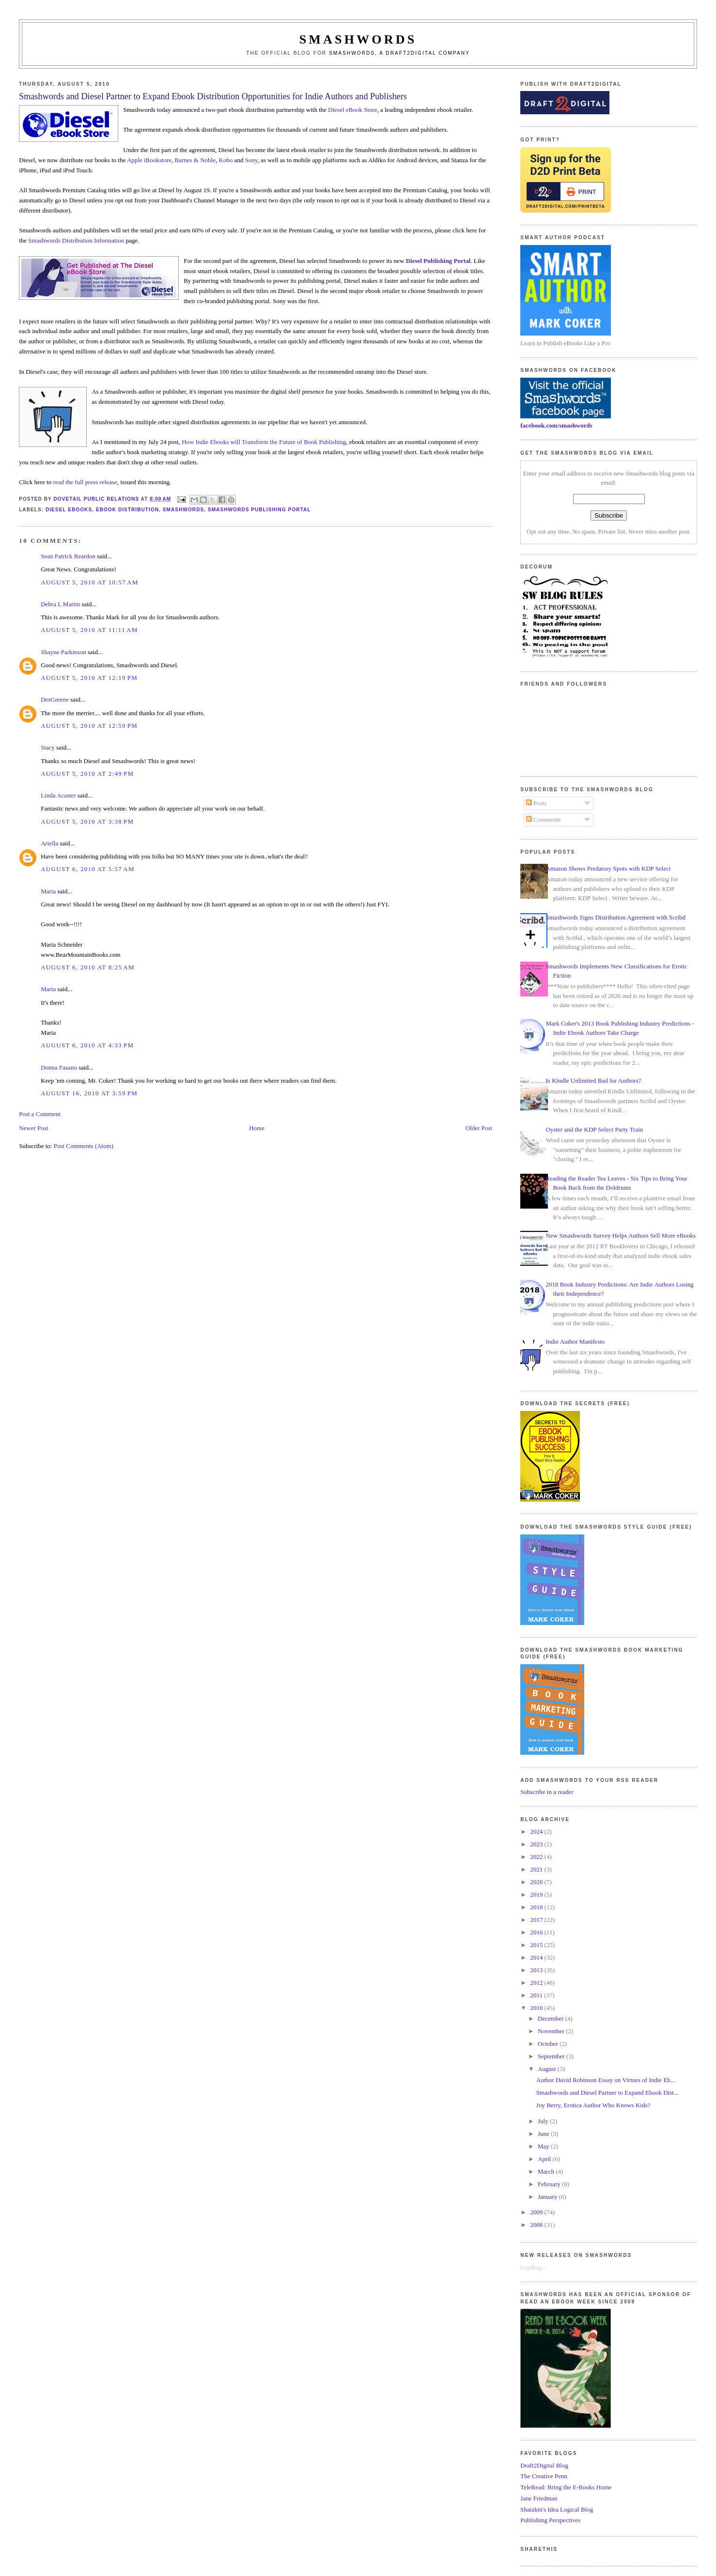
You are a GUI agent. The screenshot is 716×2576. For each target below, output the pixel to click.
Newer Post (33, 1128)
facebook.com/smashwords (556, 425)
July (544, 2121)
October (549, 2043)
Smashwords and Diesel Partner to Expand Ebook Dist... (607, 2092)
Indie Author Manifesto (575, 1341)
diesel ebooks (69, 509)
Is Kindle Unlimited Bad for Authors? (593, 1080)
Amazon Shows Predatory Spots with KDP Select (608, 868)
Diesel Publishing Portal (438, 260)
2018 (537, 1907)
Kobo (226, 160)
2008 (537, 2224)
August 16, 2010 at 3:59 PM (89, 1093)
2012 (537, 1982)
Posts (536, 803)
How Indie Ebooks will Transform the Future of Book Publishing (264, 441)
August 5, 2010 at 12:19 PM (89, 677)
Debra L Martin (60, 604)
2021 (537, 1869)
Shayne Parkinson (63, 652)
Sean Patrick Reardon (68, 556)
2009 (537, 2212)
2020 (537, 1882)
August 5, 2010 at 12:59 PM (89, 725)
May (544, 2146)
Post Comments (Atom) (84, 1146)
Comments (543, 819)
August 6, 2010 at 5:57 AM (88, 869)
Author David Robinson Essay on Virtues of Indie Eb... (605, 2080)
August (548, 2068)
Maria (48, 891)
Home (257, 1128)
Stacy (48, 747)
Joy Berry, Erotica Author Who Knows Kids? (593, 2105)
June (544, 2133)
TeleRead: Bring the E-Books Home (565, 2487)
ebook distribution (127, 509)
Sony (251, 160)
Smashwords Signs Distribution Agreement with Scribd (616, 917)
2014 (537, 1957)
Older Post (479, 1128)
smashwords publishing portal (259, 509)
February (550, 2184)
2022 (537, 1856)
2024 (537, 1831)
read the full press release (85, 482)
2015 (537, 1944)
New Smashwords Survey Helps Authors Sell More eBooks (621, 1235)
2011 (537, 1995)
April (545, 2158)
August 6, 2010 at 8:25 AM (88, 967)
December (551, 2018)
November (552, 2031)
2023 (537, 1844)
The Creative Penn (543, 2476)
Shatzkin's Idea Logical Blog (556, 2509)
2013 (537, 1970)
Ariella (49, 843)
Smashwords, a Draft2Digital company (399, 53)
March (547, 2171)
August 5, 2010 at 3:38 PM (87, 821)
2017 (537, 1919)
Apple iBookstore (149, 160)
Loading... (533, 2267)
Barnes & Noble (195, 160)
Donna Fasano (59, 1067)
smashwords (183, 509)
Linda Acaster (58, 795)
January (548, 2196)
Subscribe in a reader (546, 1791)
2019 (537, 1894)
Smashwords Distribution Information (76, 240)
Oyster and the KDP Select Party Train (594, 1129)
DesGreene (55, 699)
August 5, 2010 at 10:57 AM (89, 582)
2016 (537, 1932)
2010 (537, 2007)
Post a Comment (40, 1114)
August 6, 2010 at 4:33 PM (87, 1045)
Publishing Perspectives (550, 2520)
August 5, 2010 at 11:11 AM (89, 629)
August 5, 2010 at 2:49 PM (87, 773)
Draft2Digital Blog (544, 2465)
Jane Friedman (538, 2498)
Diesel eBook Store (352, 109)
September (552, 2056)
